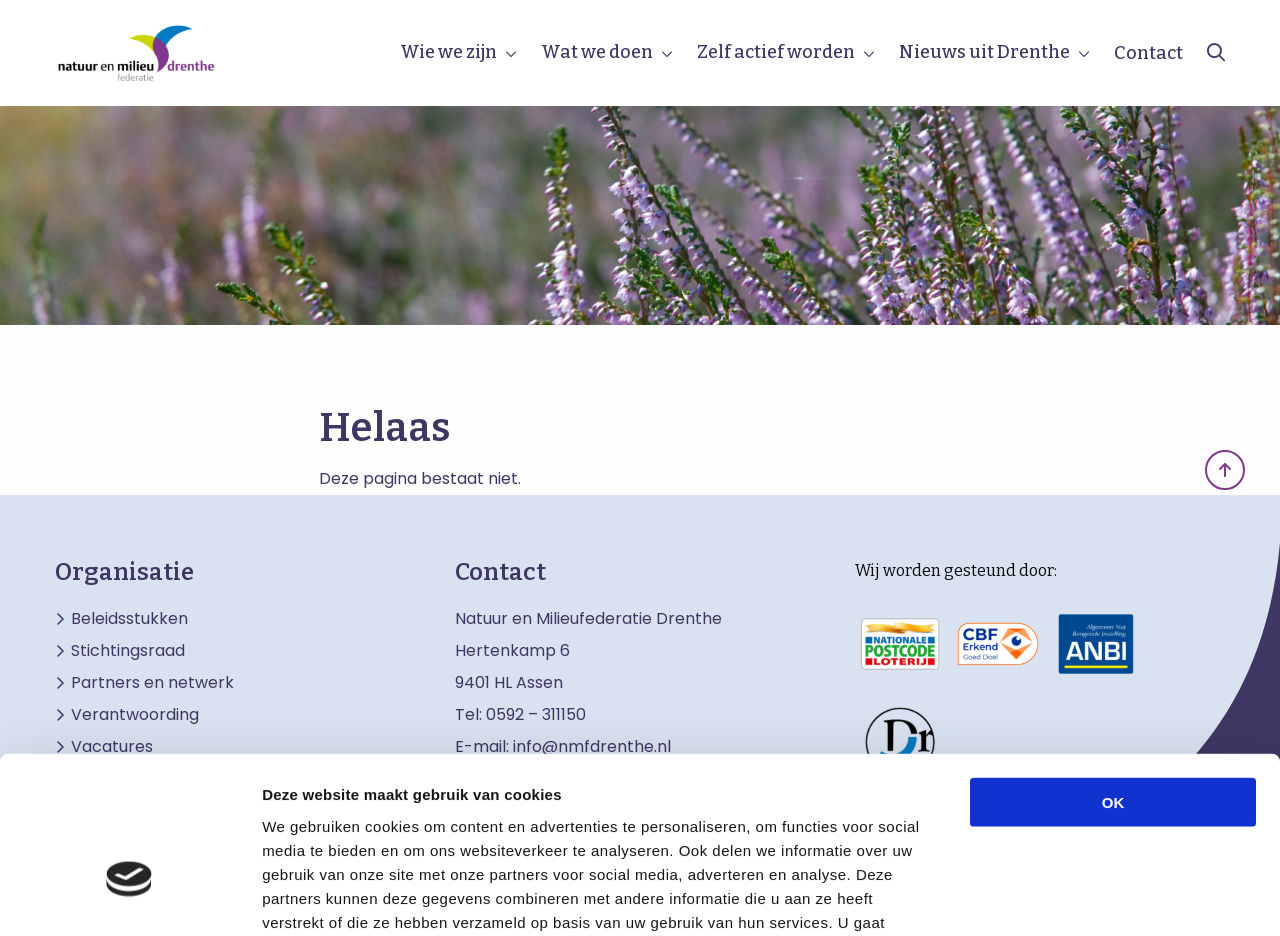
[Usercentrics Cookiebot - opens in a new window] (129, 897)
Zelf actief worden (776, 52)
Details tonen (1080, 896)
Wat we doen (597, 52)
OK (1113, 671)
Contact (1148, 53)
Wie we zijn (448, 52)
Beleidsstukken (129, 619)
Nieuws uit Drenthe (984, 52)
